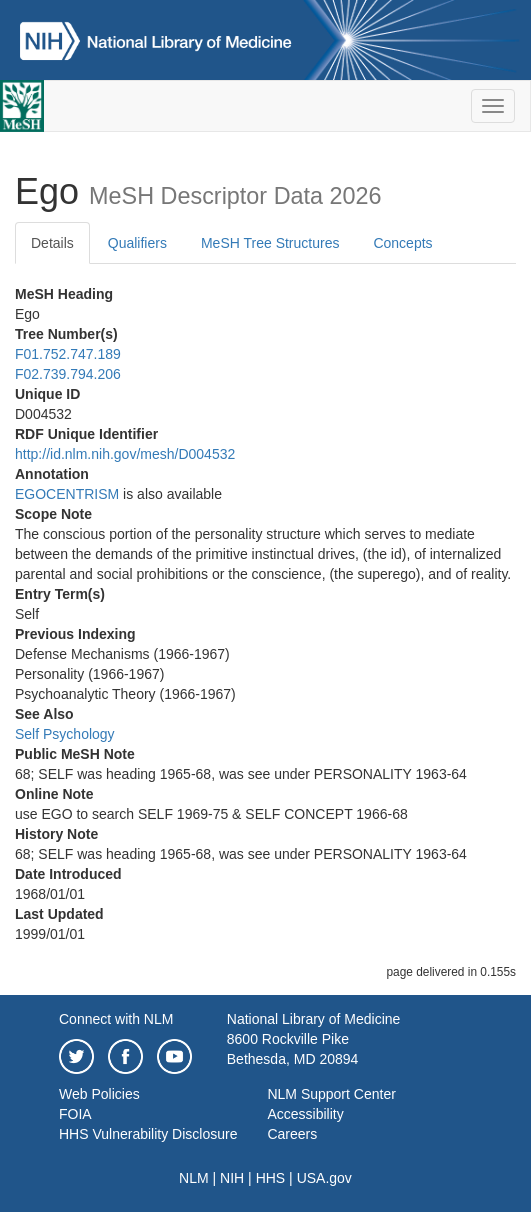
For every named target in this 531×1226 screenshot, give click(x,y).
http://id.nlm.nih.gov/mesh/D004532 (125, 454)
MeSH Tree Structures (270, 243)
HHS (271, 1178)
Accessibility (305, 1114)
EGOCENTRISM (67, 494)
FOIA (75, 1114)
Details (52, 243)
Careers (292, 1134)
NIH (232, 1178)
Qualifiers (137, 243)
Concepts (402, 243)
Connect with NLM (116, 1019)
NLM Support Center (331, 1094)
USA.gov (324, 1178)
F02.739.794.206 (68, 374)
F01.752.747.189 (68, 354)
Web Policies (99, 1094)
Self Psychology (65, 734)
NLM (194, 1178)
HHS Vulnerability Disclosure (148, 1134)
